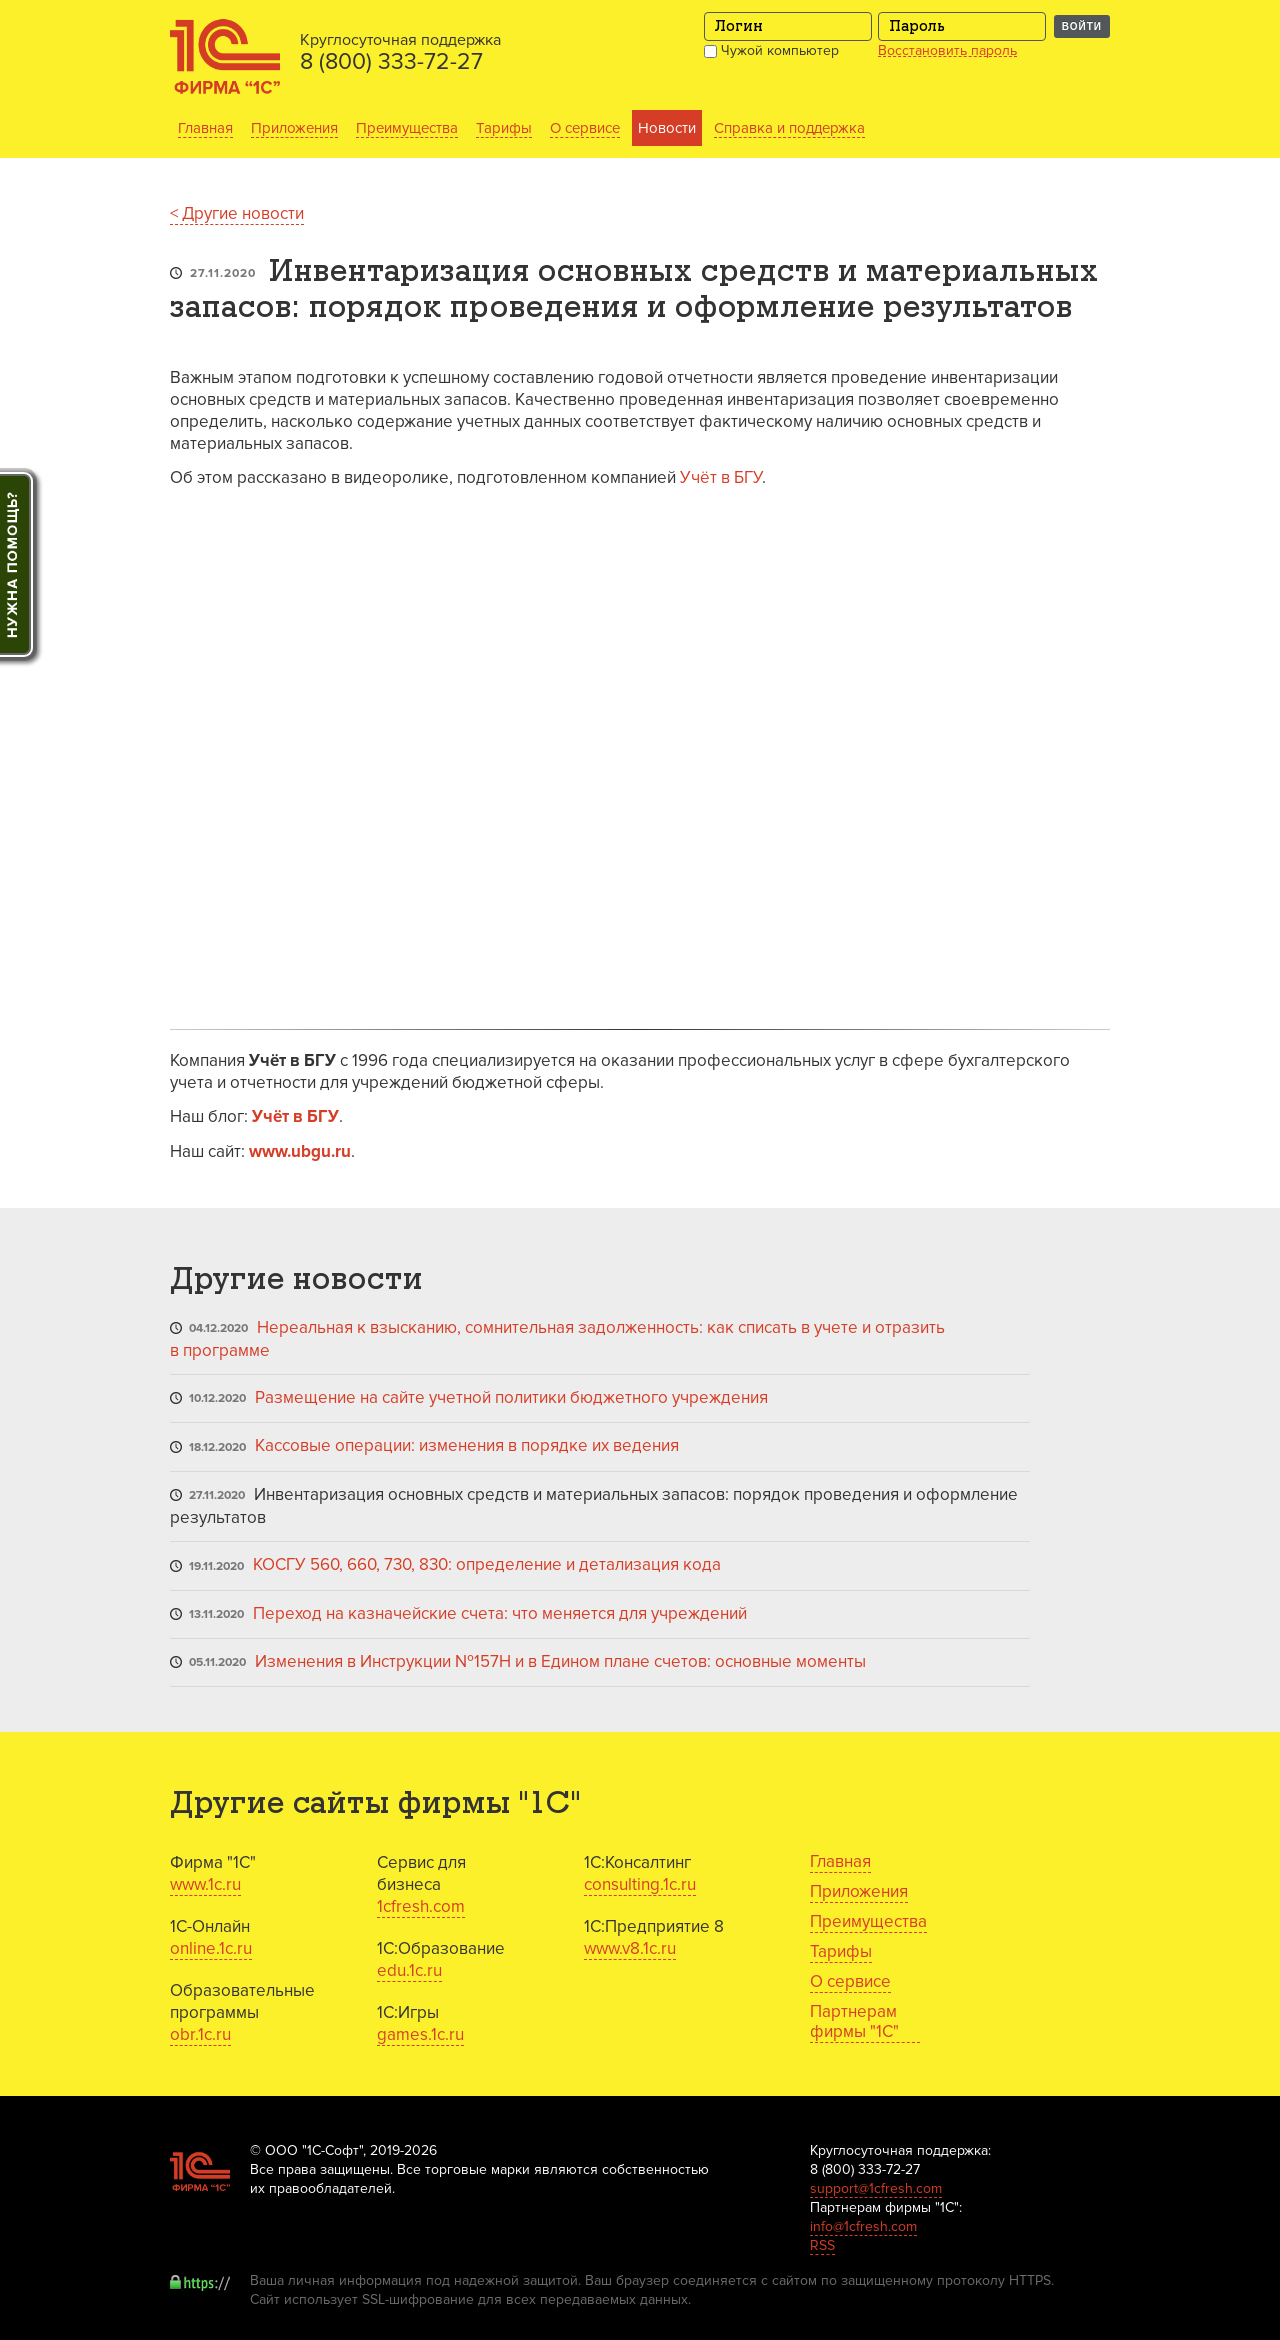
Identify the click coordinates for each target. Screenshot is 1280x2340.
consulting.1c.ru (640, 1884)
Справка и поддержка (789, 128)
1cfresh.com (421, 1906)
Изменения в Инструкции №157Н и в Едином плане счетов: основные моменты (560, 1661)
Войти (1082, 26)
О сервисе (585, 128)
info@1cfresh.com (863, 2226)
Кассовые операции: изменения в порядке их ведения (467, 1445)
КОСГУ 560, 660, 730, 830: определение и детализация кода (487, 1564)
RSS (822, 2245)
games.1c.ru (420, 2034)
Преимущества (407, 128)
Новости (667, 128)
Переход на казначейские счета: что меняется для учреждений (500, 1613)
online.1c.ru (211, 1948)
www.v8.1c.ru (630, 1948)
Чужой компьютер (771, 50)
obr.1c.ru (200, 2034)
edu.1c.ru (409, 1970)
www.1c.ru (205, 1884)
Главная (205, 128)
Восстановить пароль (947, 51)
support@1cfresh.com (876, 2188)
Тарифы (504, 128)
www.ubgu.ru (300, 1151)
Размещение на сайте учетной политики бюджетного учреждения (511, 1397)
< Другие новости (237, 213)
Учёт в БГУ (721, 477)
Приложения (294, 128)
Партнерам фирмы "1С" (854, 2022)
